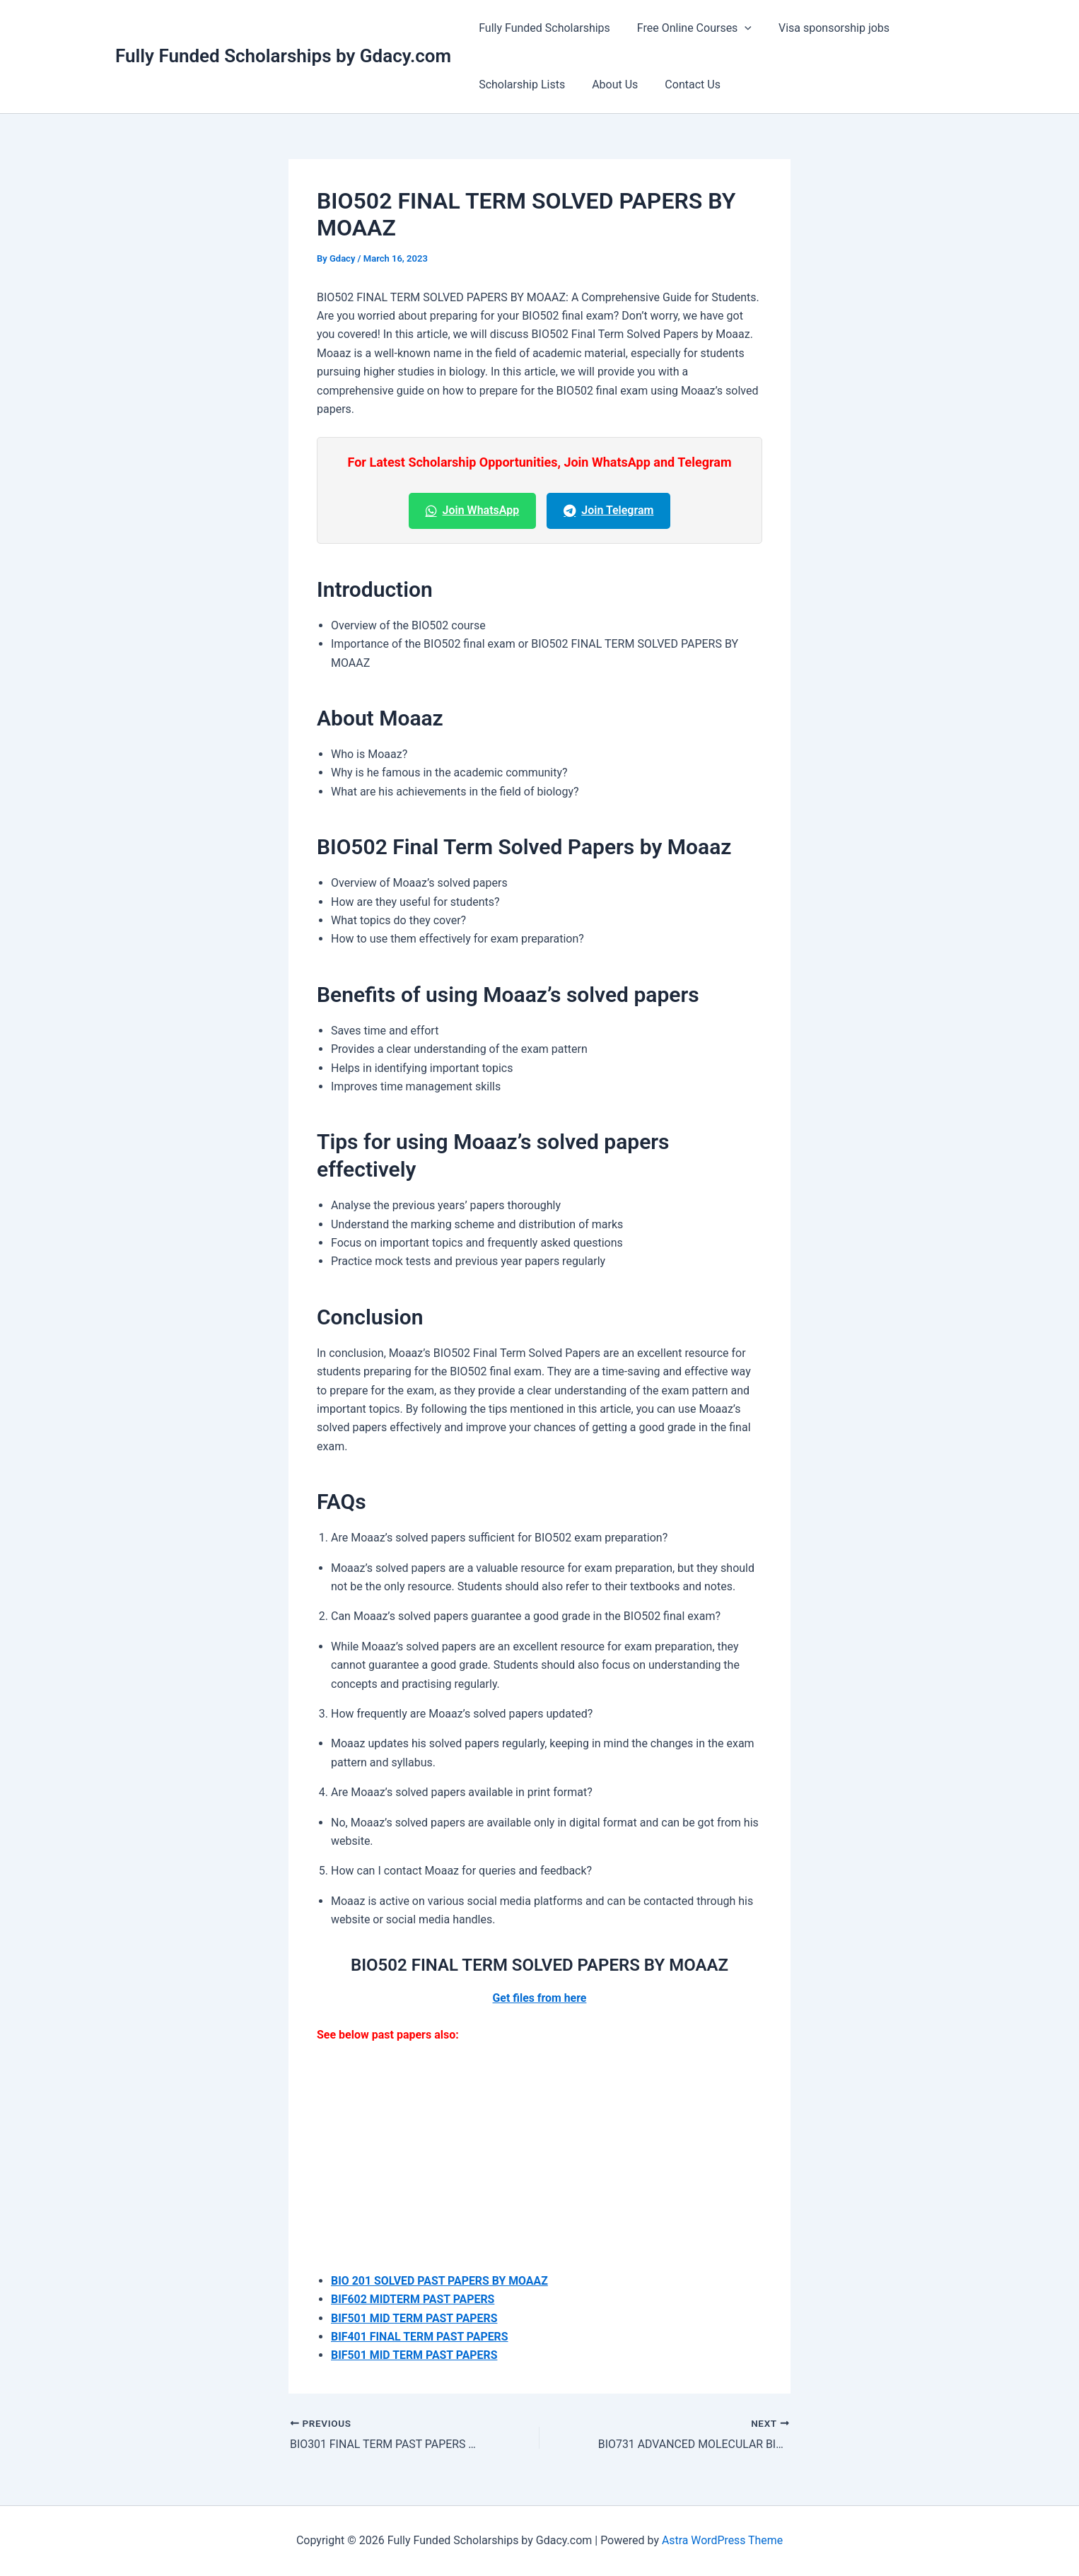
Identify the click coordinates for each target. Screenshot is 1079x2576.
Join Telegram (608, 510)
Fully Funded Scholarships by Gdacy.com (283, 55)
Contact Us (682, 84)
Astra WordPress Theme (722, 2540)
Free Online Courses (688, 28)
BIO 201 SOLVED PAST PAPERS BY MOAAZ (440, 2280)
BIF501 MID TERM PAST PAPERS (414, 2318)
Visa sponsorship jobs (823, 28)
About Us (608, 84)
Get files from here (539, 1998)
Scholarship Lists (520, 84)
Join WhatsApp (473, 510)
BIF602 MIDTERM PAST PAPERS (413, 2299)
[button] (738, 28)
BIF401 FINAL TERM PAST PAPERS (420, 2336)
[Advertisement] (539, 2162)
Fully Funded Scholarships (542, 28)
